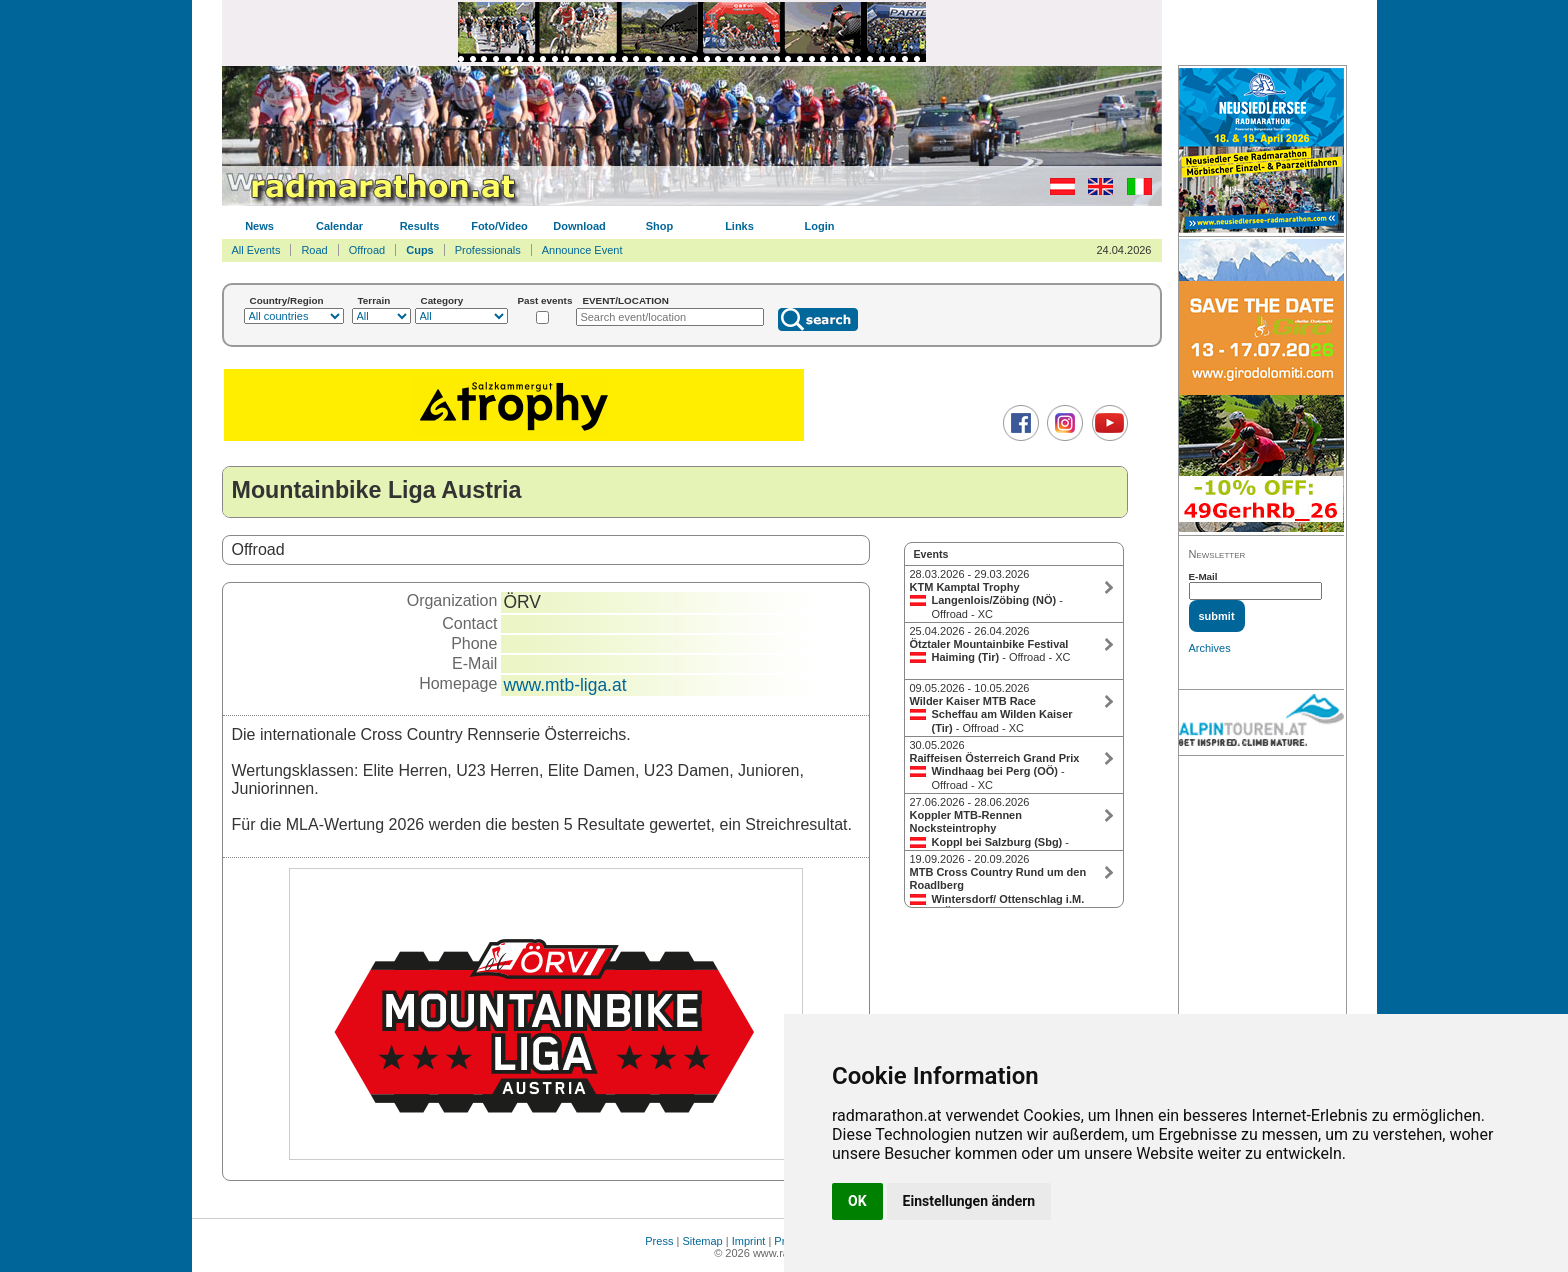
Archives (1210, 648)
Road (314, 250)
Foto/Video (499, 226)
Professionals (488, 250)
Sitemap (702, 1241)
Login (820, 226)
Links (739, 226)
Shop (660, 226)
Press (659, 1241)
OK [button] (857, 1201)
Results (420, 226)
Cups (420, 250)
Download (579, 226)
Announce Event (582, 250)
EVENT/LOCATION (625, 300)
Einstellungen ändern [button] (969, 1201)
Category (442, 300)
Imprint (749, 1241)
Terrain (374, 300)
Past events (545, 300)
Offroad (367, 250)
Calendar (339, 226)
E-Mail (1203, 576)
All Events (256, 250)
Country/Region (287, 300)
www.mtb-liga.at (564, 685)
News (259, 226)
